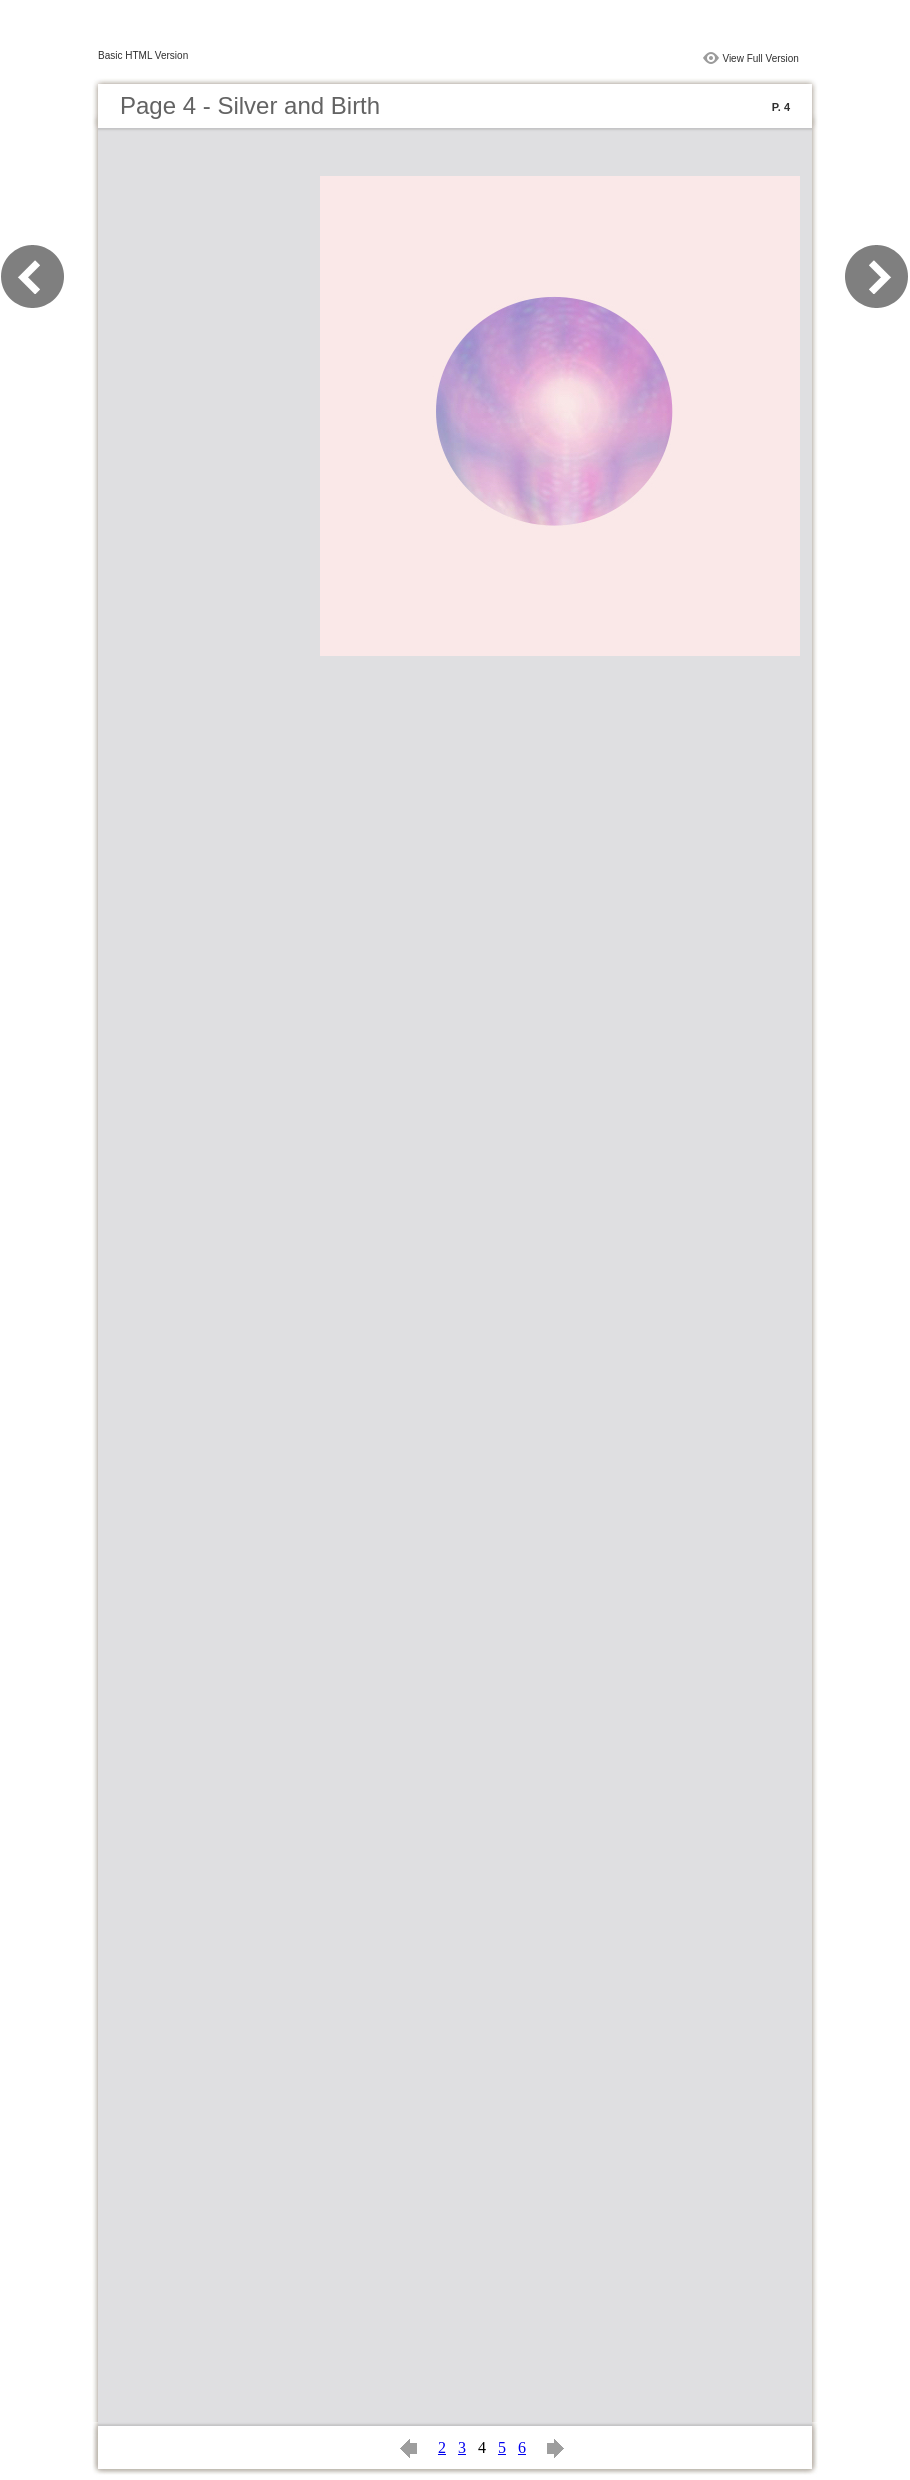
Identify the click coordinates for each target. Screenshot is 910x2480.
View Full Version (760, 58)
